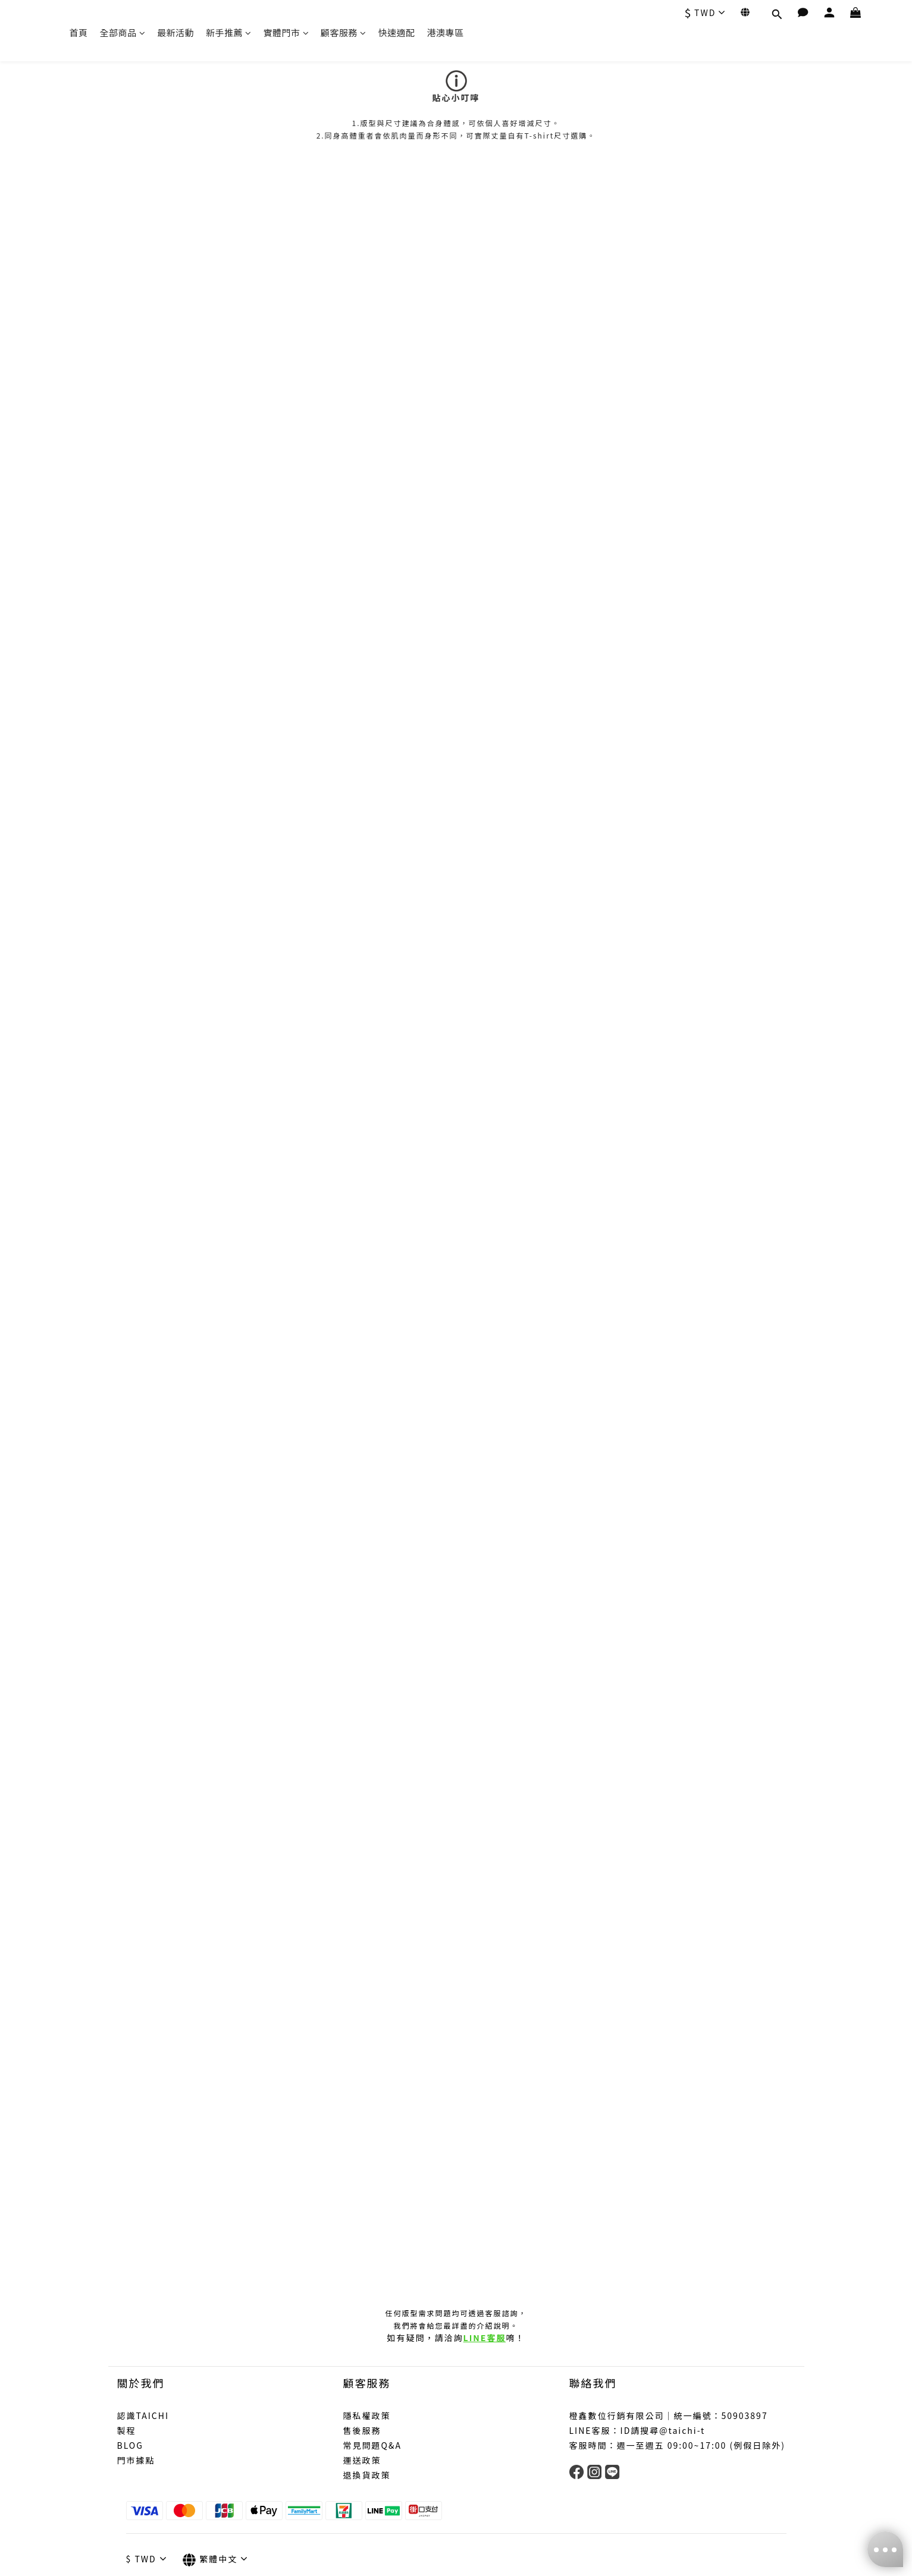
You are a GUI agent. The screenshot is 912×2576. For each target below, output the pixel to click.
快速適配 (396, 32)
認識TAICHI (143, 2415)
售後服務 (362, 2430)
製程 (126, 2430)
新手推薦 (229, 32)
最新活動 (175, 32)
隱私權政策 (367, 2415)
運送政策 (362, 2460)
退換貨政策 (367, 2475)
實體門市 (286, 32)
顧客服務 (343, 32)
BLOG (130, 2445)
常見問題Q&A (372, 2445)
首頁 (79, 32)
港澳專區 (445, 32)
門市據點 (136, 2460)
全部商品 (123, 32)
